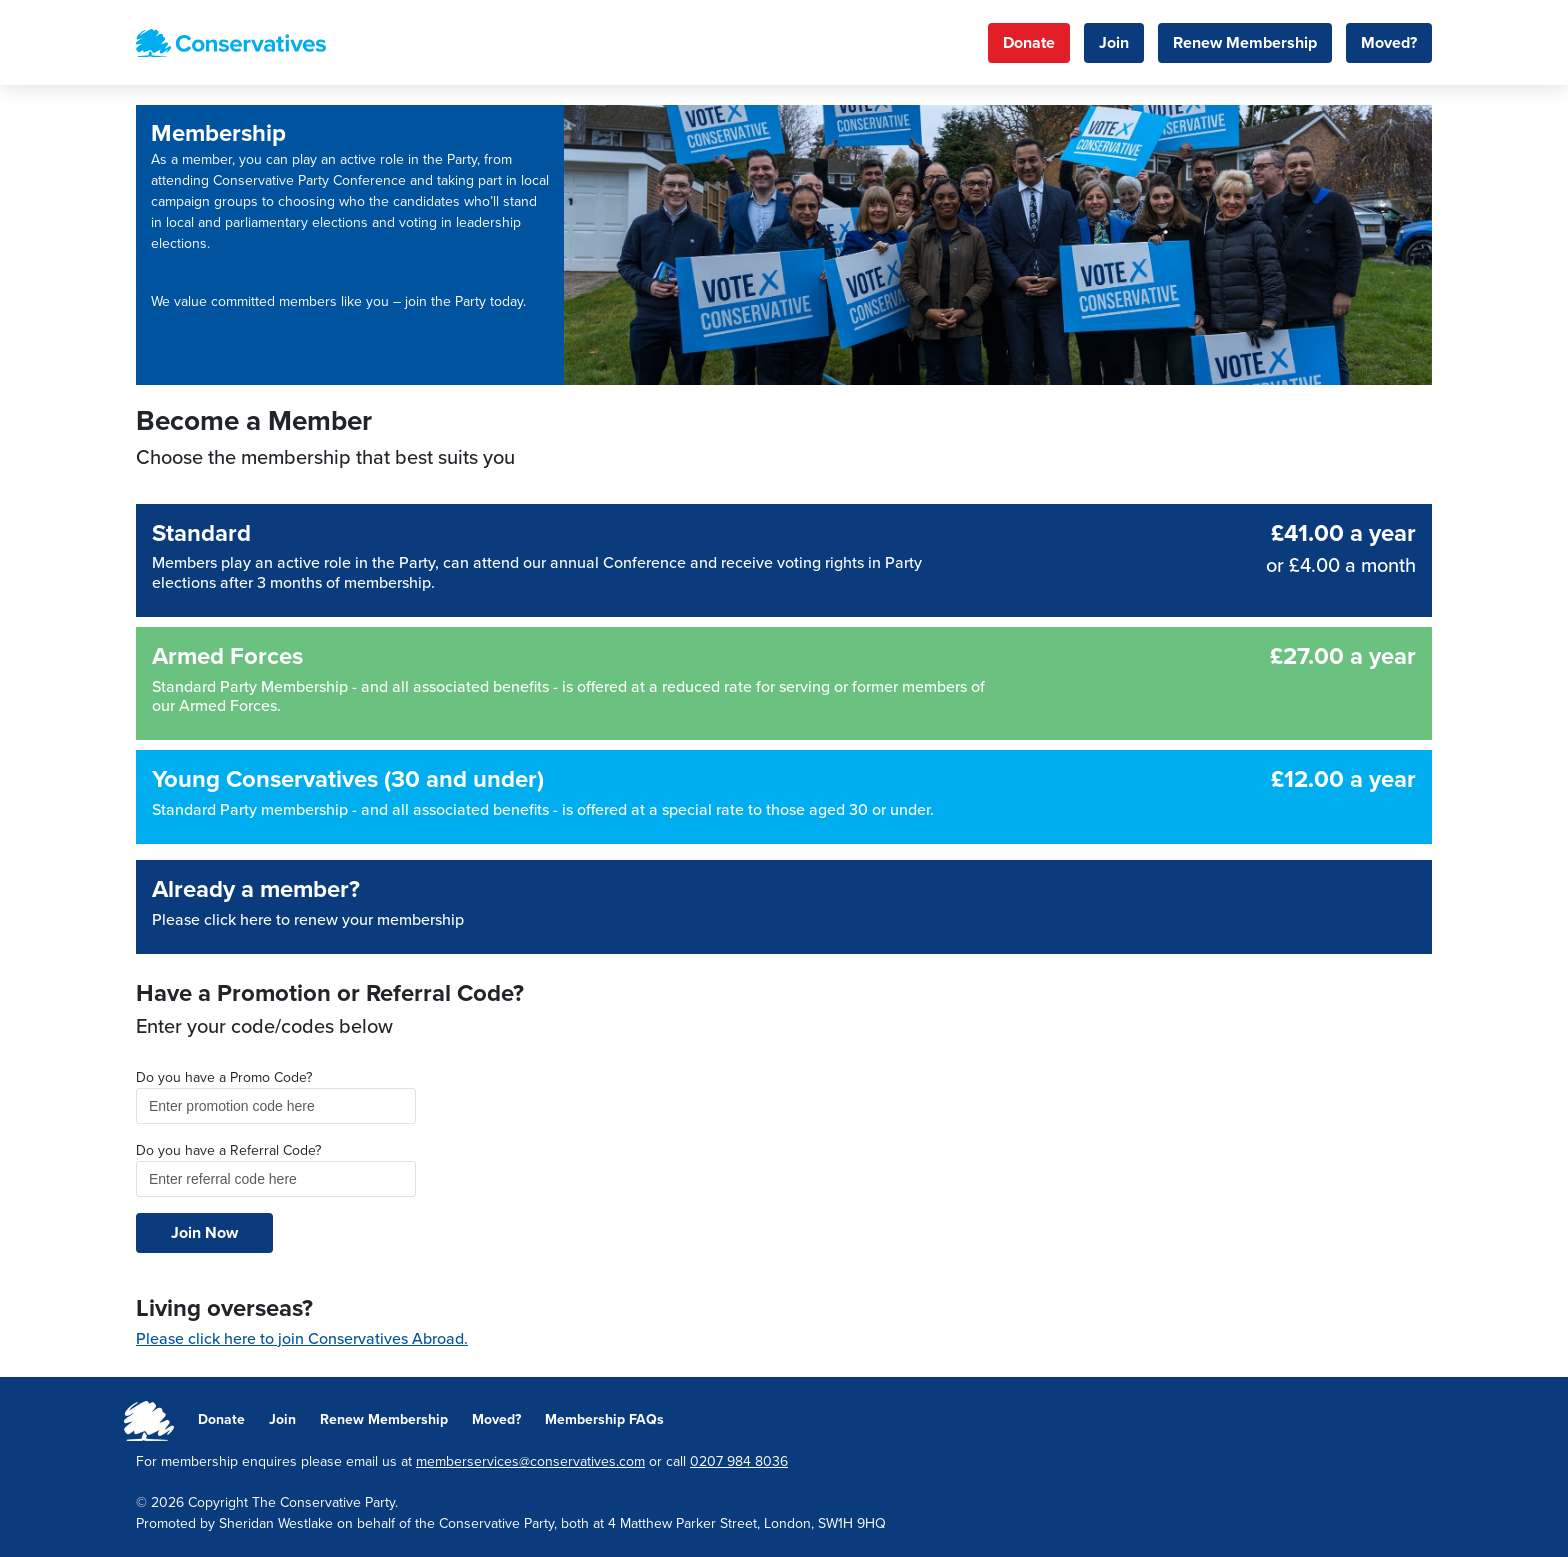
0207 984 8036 (739, 1461)
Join (1114, 43)
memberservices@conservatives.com (530, 1461)
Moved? (1389, 43)
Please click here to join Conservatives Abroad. (302, 1339)
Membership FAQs (604, 1419)
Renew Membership (1245, 43)
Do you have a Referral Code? (228, 1150)
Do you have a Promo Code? (224, 1077)
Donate (1029, 43)
